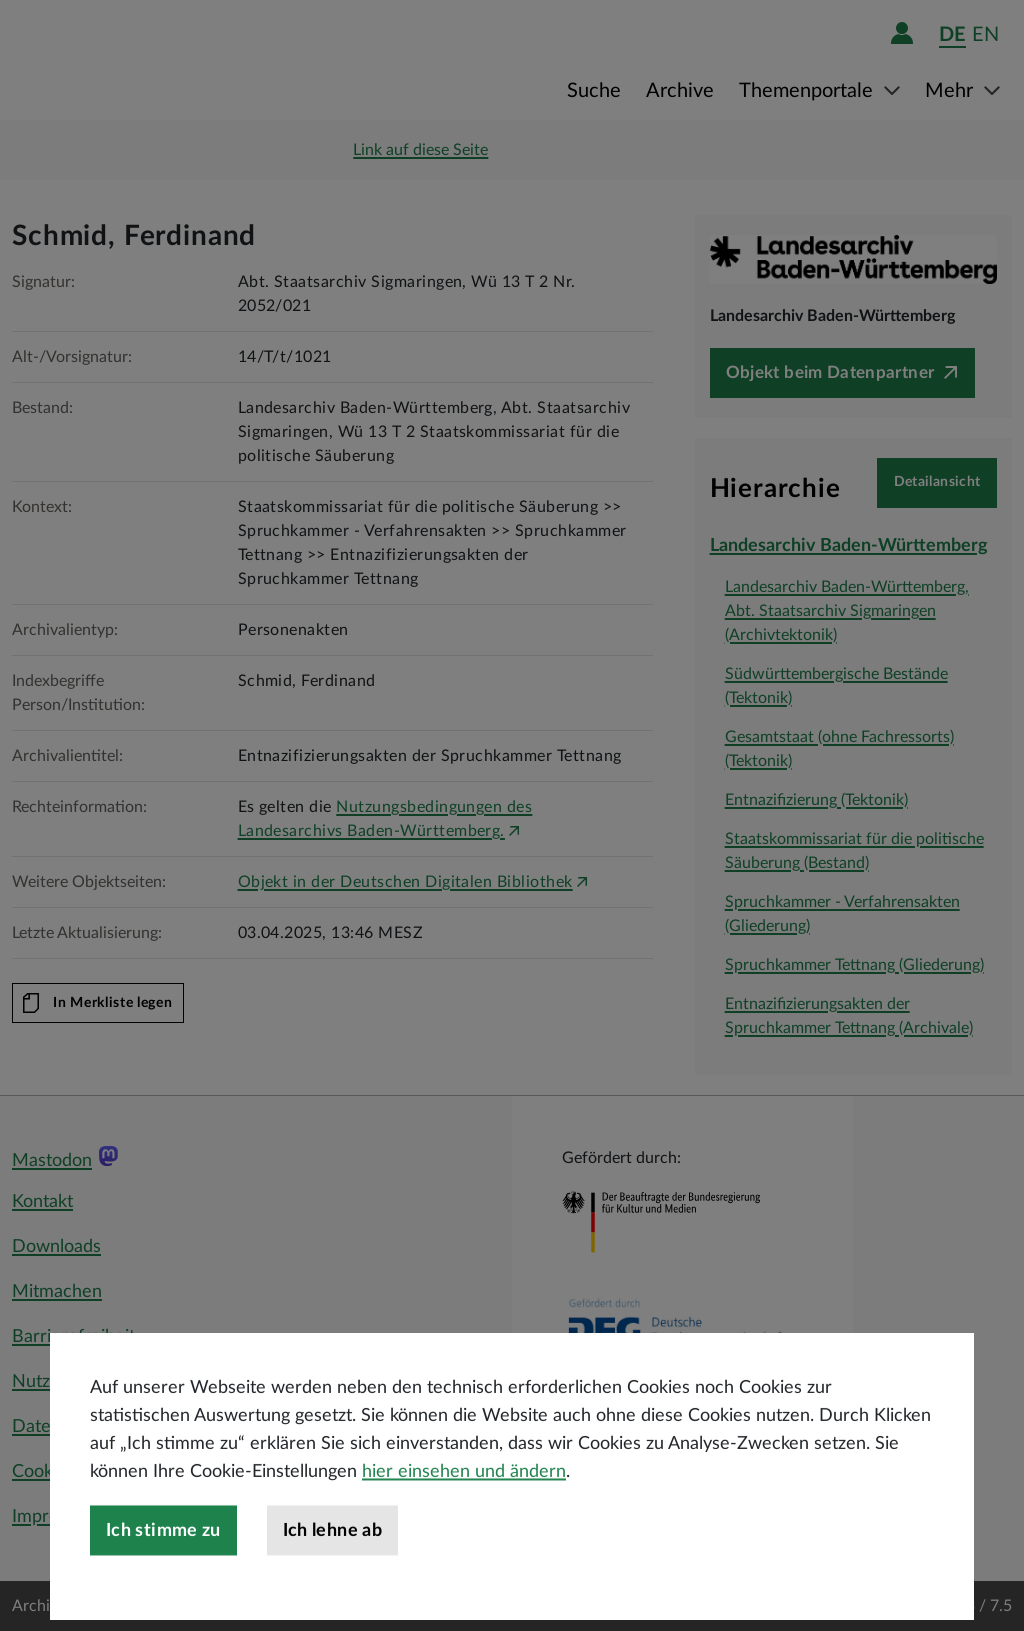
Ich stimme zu (163, 1604)
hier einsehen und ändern (464, 1545)
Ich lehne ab (332, 1604)
